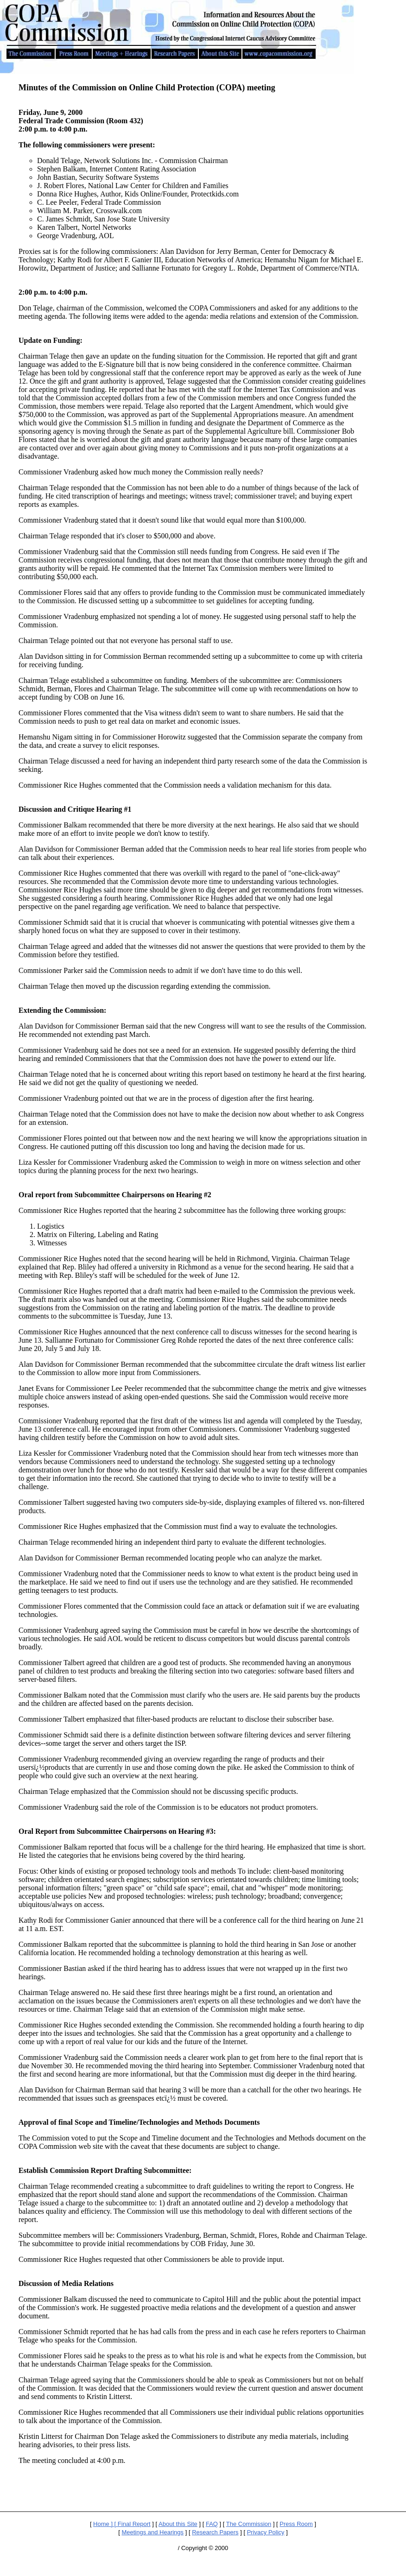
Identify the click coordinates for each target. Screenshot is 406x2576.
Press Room (296, 2523)
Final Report (134, 2523)
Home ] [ (105, 2523)
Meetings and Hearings (152, 2532)
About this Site (178, 2523)
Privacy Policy (266, 2532)
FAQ (212, 2523)
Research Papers (215, 2532)
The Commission (249, 2523)
